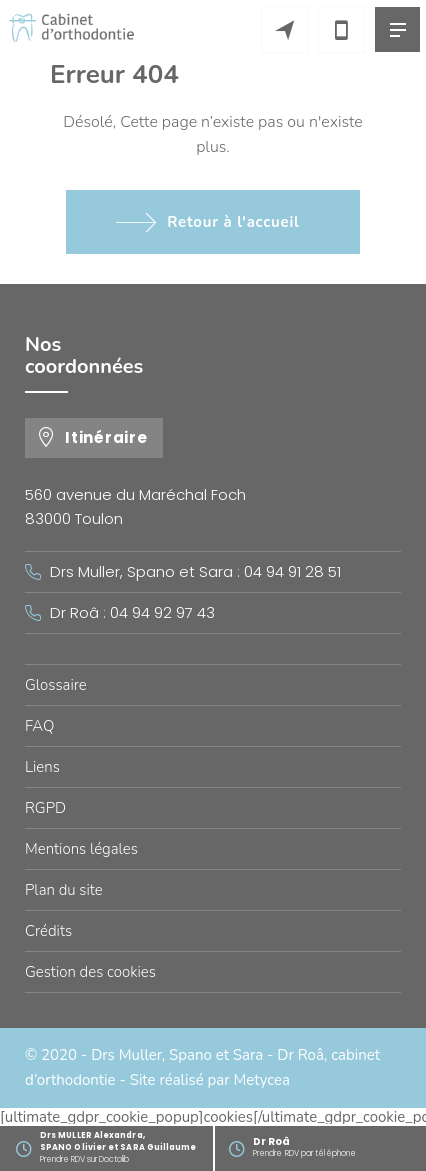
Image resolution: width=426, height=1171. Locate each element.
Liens (42, 767)
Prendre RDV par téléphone (339, 1146)
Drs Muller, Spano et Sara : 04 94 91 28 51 (195, 571)
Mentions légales (81, 849)
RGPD (45, 808)
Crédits (48, 931)
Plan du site (64, 890)
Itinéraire (106, 437)
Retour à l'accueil (233, 222)
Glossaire (56, 685)
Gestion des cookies (90, 972)
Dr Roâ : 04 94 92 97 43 (132, 612)
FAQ (39, 726)
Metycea (262, 1080)
